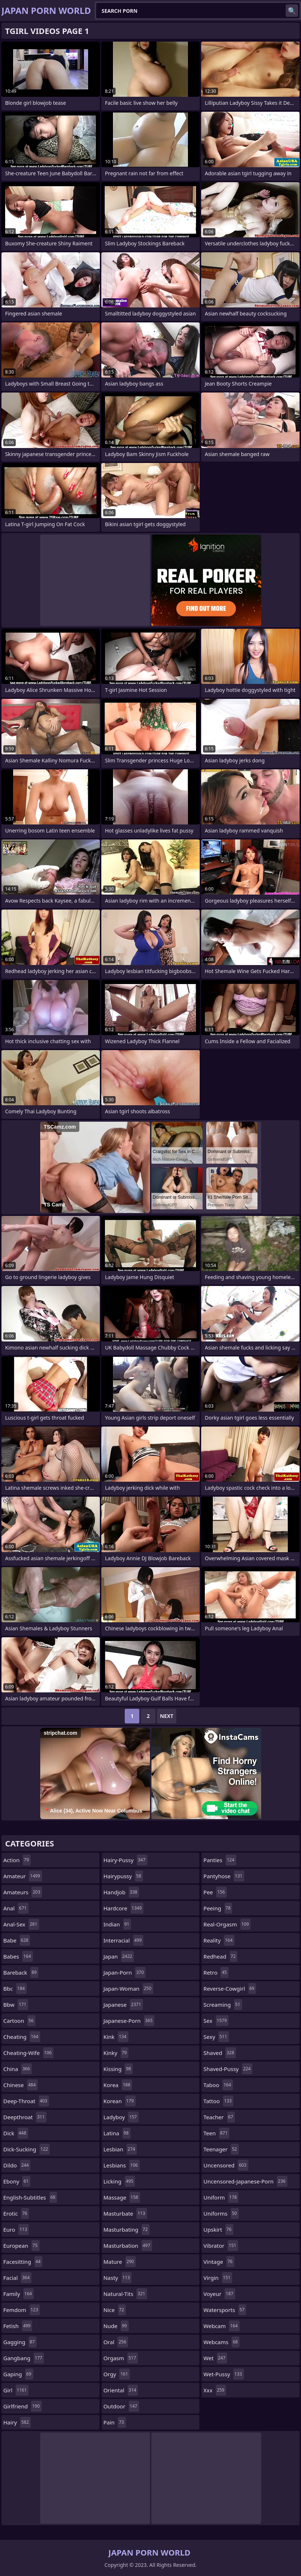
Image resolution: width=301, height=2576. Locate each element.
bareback (20, 1972)
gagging (20, 2341)
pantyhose (223, 1876)
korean (120, 2100)
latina (117, 2133)
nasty (118, 2277)
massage (122, 2197)
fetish (17, 2325)
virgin (217, 2277)
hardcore (124, 1908)
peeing (217, 1908)
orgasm (121, 2358)
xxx (214, 2390)
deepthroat (24, 2117)
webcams (221, 2341)
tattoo (218, 2100)
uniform (220, 2197)
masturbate (125, 2213)
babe (16, 1940)
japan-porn (125, 1972)
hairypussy (123, 1876)
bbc (15, 1988)
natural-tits (125, 2293)
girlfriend (22, 2406)
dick (15, 2133)
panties (219, 1860)
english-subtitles (30, 2197)
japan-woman (128, 1988)
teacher (219, 2117)
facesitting (22, 2261)
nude (116, 2325)
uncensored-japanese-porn (245, 2181)
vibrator (220, 2245)
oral (116, 2341)
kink (116, 2036)
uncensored (225, 2165)
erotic (16, 2213)
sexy (216, 2036)
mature (120, 2261)
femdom (21, 2309)
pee (215, 1892)
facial (17, 2277)
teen (216, 2133)
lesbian (120, 2149)
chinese (20, 2084)
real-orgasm (227, 1924)
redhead (220, 1956)
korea (118, 2084)
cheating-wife (28, 2052)
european (21, 2245)
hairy (17, 2422)
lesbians (122, 2165)
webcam (221, 2325)
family (18, 2293)
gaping (18, 2374)
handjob (121, 1892)
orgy (117, 2374)
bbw (15, 2004)
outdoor (121, 2406)
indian (117, 1924)
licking (119, 2181)
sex (216, 2020)
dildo (16, 2165)
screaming (222, 2004)
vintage (218, 2261)
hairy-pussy (125, 1860)
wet (215, 2358)
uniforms (220, 2213)
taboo (218, 2084)
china (17, 2068)
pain (115, 2422)
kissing (118, 2068)
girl (16, 2390)
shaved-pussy (227, 2068)
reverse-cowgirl (229, 1988)
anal (16, 1908)
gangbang (23, 2358)
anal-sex (21, 1924)
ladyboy (121, 2117)
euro (16, 2229)
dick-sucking (26, 2149)
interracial (124, 1940)
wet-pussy (223, 2374)
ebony (16, 2181)
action (17, 1860)
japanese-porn (129, 2020)
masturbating (127, 2229)
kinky (116, 2052)
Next (166, 1715)
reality (218, 1940)
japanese (123, 2004)
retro (216, 1972)
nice (115, 2309)
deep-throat (26, 2100)
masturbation (128, 2245)
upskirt (218, 2229)
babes (18, 1956)
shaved (219, 2052)
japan (119, 1956)
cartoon (19, 2020)
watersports (224, 2309)
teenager (220, 2149)
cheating (21, 2036)
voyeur (219, 2293)
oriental (121, 2390)
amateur (22, 1876)
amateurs (22, 1892)
